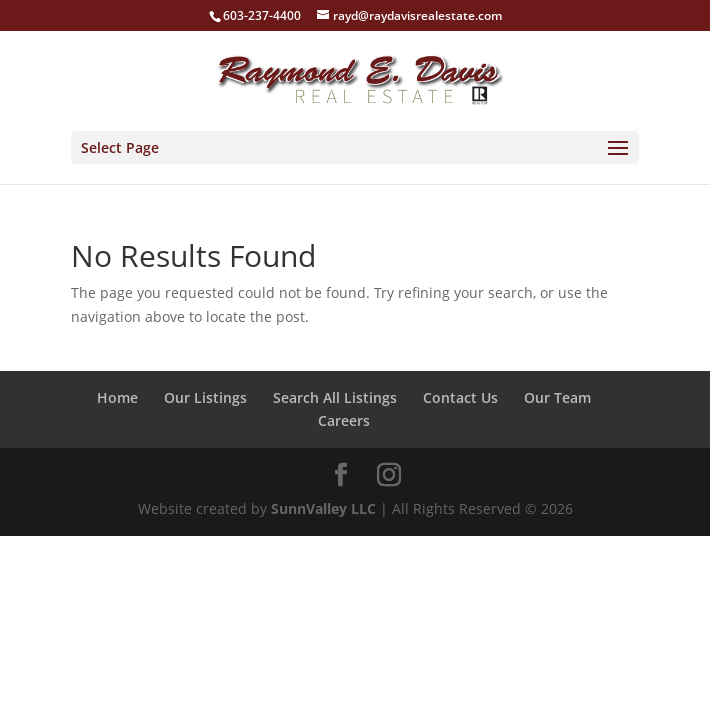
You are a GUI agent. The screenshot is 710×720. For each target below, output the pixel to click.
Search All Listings (335, 397)
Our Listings (205, 397)
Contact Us (460, 397)
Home (117, 397)
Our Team (557, 397)
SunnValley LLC (323, 508)
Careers (344, 420)
